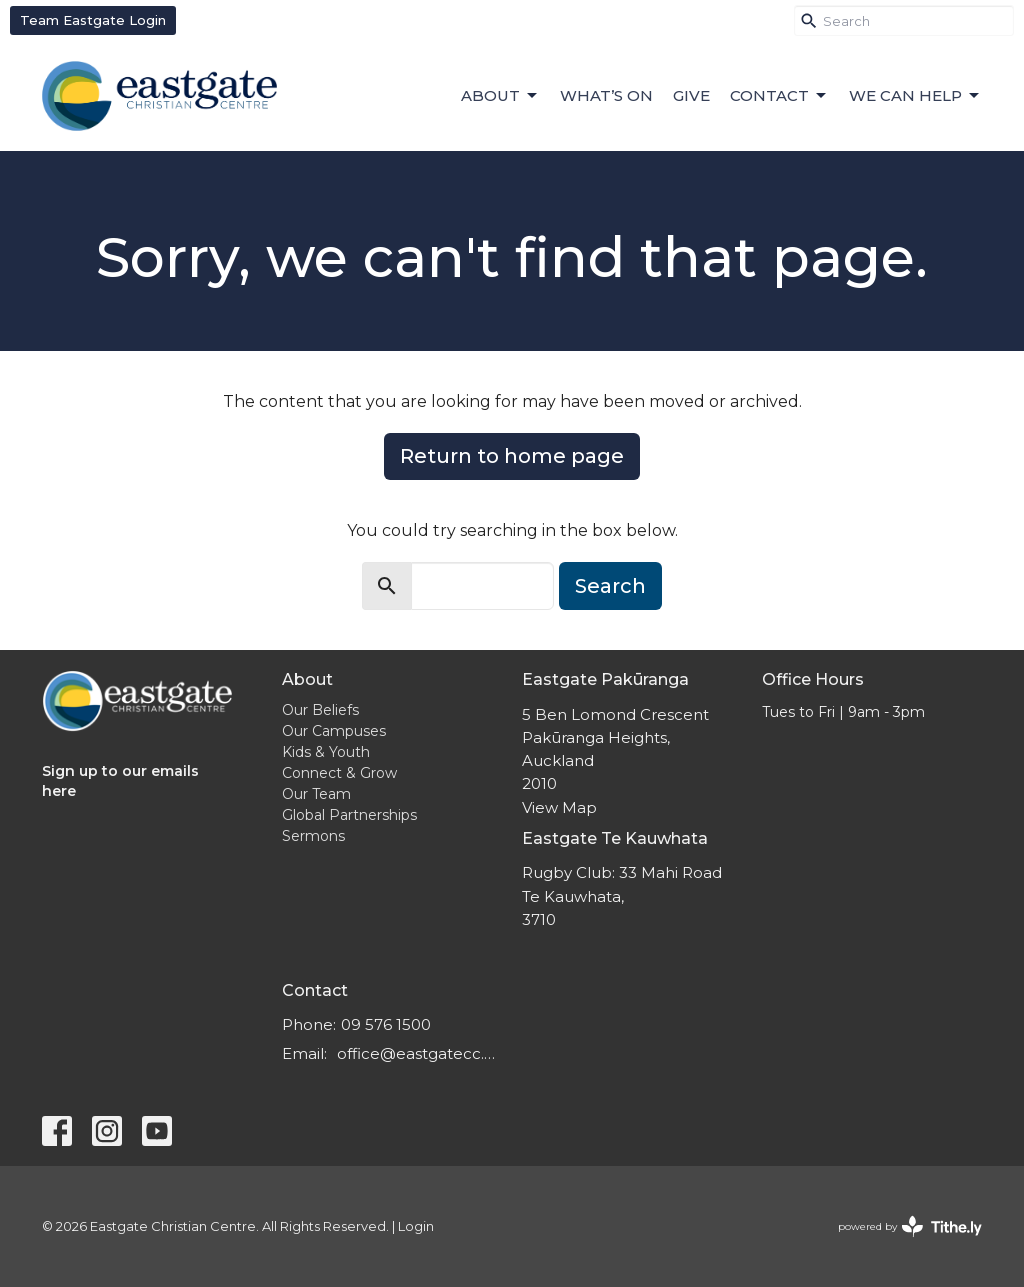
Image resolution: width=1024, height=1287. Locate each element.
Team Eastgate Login (93, 20)
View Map (559, 807)
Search (610, 586)
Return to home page (512, 456)
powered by (910, 1226)
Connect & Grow (339, 773)
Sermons (313, 836)
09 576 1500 (386, 1024)
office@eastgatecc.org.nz (419, 1053)
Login (416, 1226)
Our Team (316, 794)
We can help (915, 96)
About (500, 96)
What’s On (606, 95)
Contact (779, 96)
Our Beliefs (320, 710)
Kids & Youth (326, 752)
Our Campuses (334, 731)
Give (691, 95)
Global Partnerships (349, 815)
